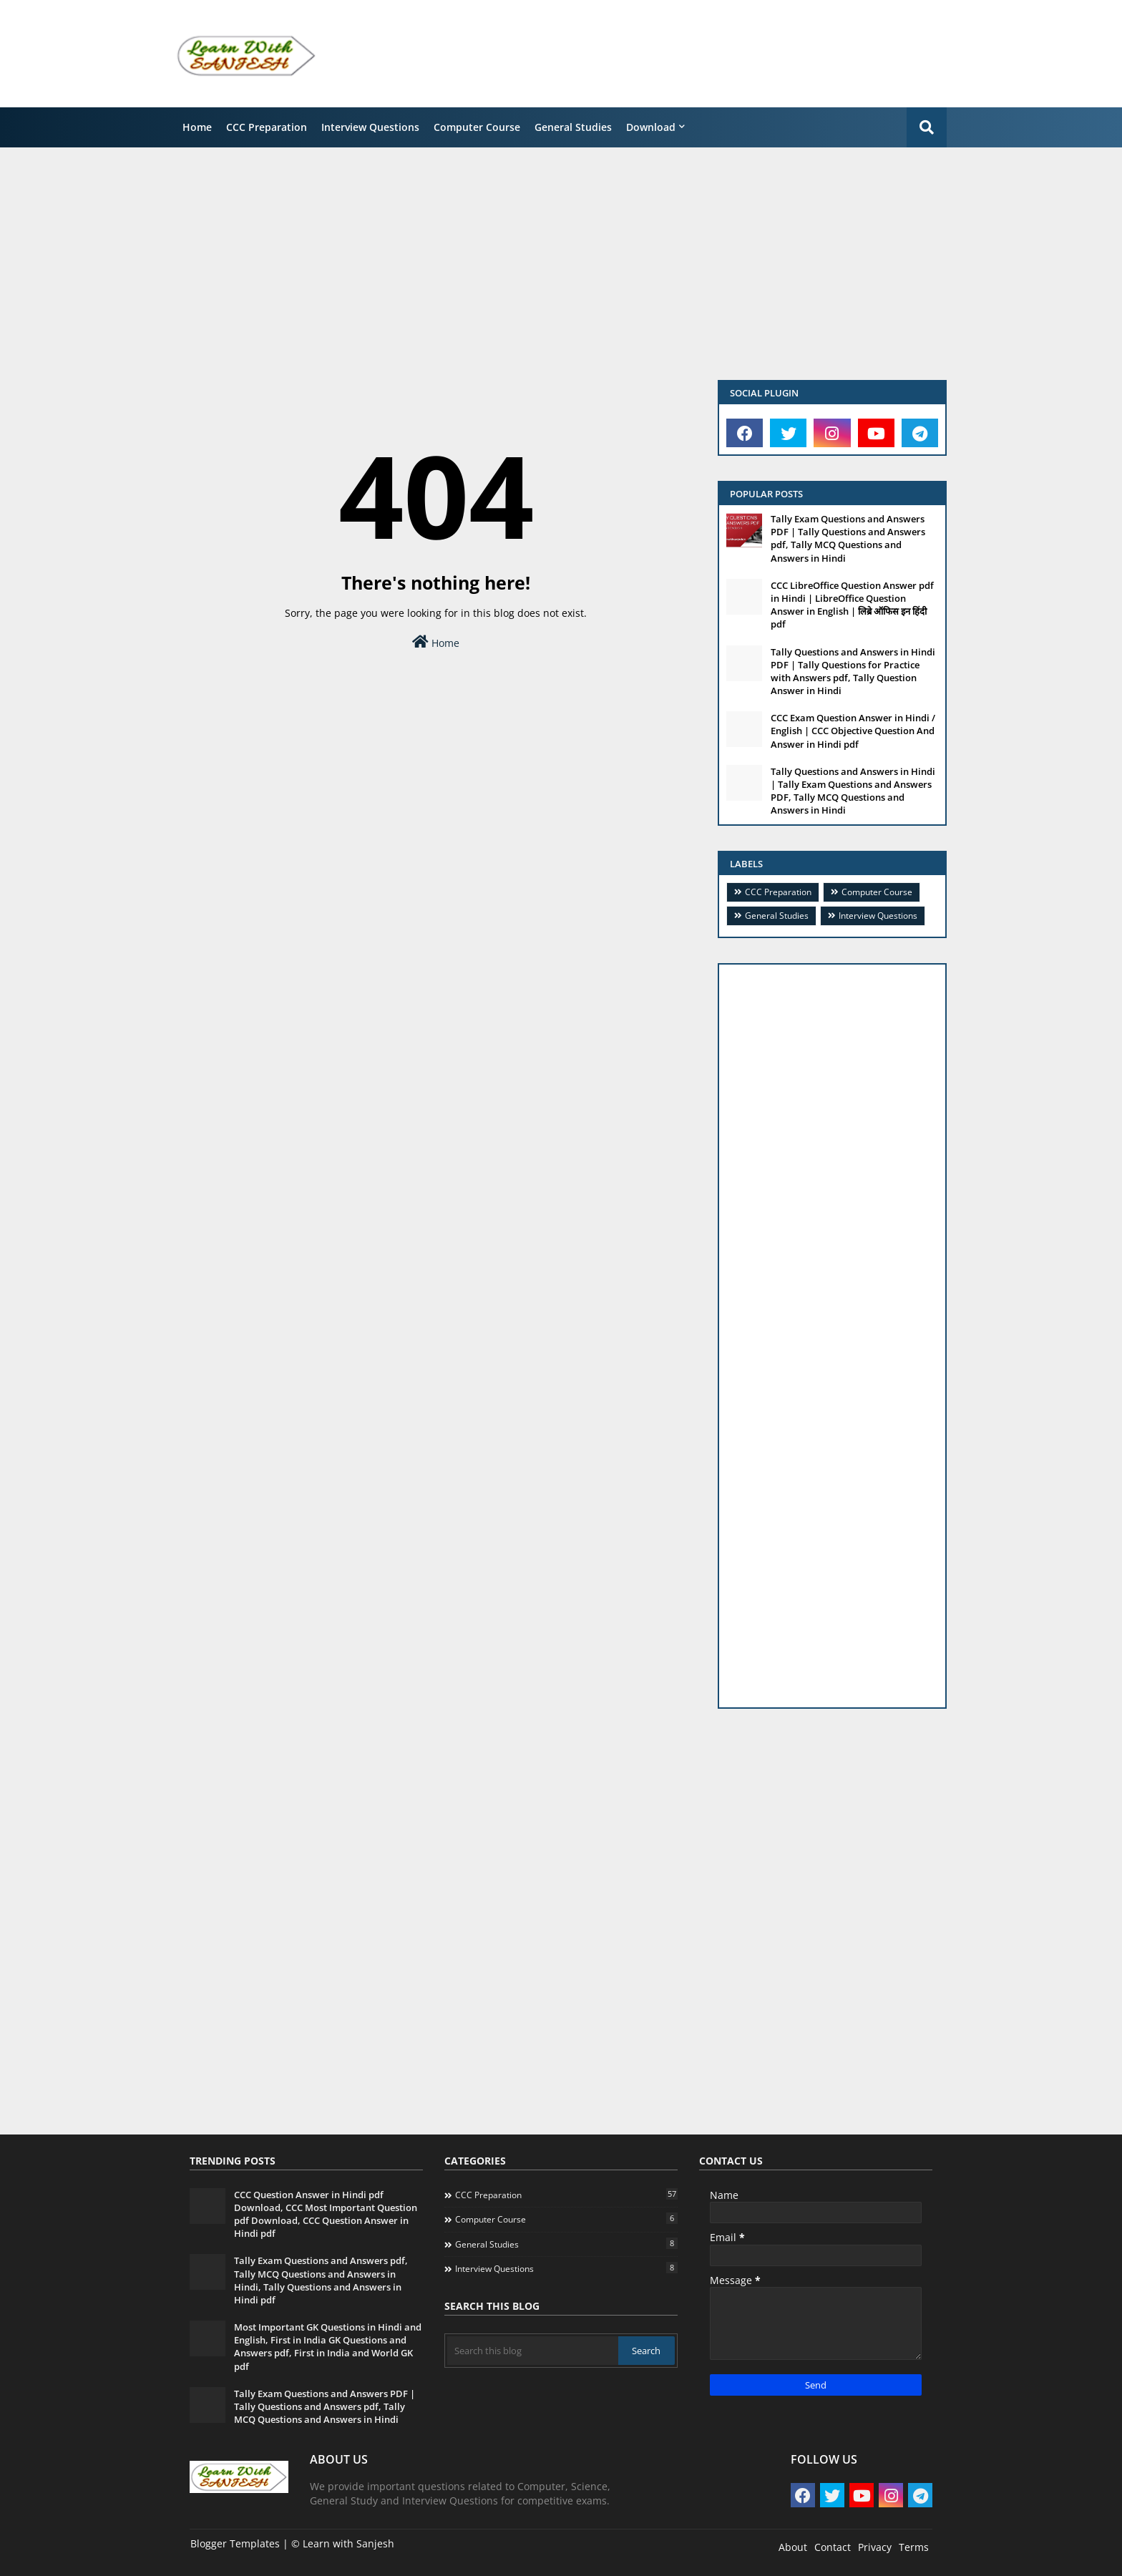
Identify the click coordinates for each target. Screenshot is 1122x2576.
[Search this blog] (532, 2350)
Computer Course (477, 127)
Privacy (875, 2547)
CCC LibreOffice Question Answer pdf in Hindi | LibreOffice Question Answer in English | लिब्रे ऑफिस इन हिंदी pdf (852, 605)
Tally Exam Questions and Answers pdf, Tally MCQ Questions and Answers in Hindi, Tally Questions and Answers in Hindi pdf (321, 2280)
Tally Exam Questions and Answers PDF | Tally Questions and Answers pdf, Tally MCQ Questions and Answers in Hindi (848, 538)
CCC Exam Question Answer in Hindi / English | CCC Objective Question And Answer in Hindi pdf (853, 730)
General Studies (573, 127)
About (793, 2547)
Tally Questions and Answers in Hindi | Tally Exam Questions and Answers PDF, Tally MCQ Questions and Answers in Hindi (853, 791)
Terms (914, 2547)
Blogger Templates (235, 2543)
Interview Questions (370, 127)
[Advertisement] (700, 53)
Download (650, 127)
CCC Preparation (266, 127)
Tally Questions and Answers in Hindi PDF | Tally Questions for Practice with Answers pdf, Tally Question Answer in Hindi (853, 671)
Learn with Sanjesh (348, 2543)
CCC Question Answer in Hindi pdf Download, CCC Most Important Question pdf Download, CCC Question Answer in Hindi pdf (325, 2214)
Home (197, 127)
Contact (832, 2547)
